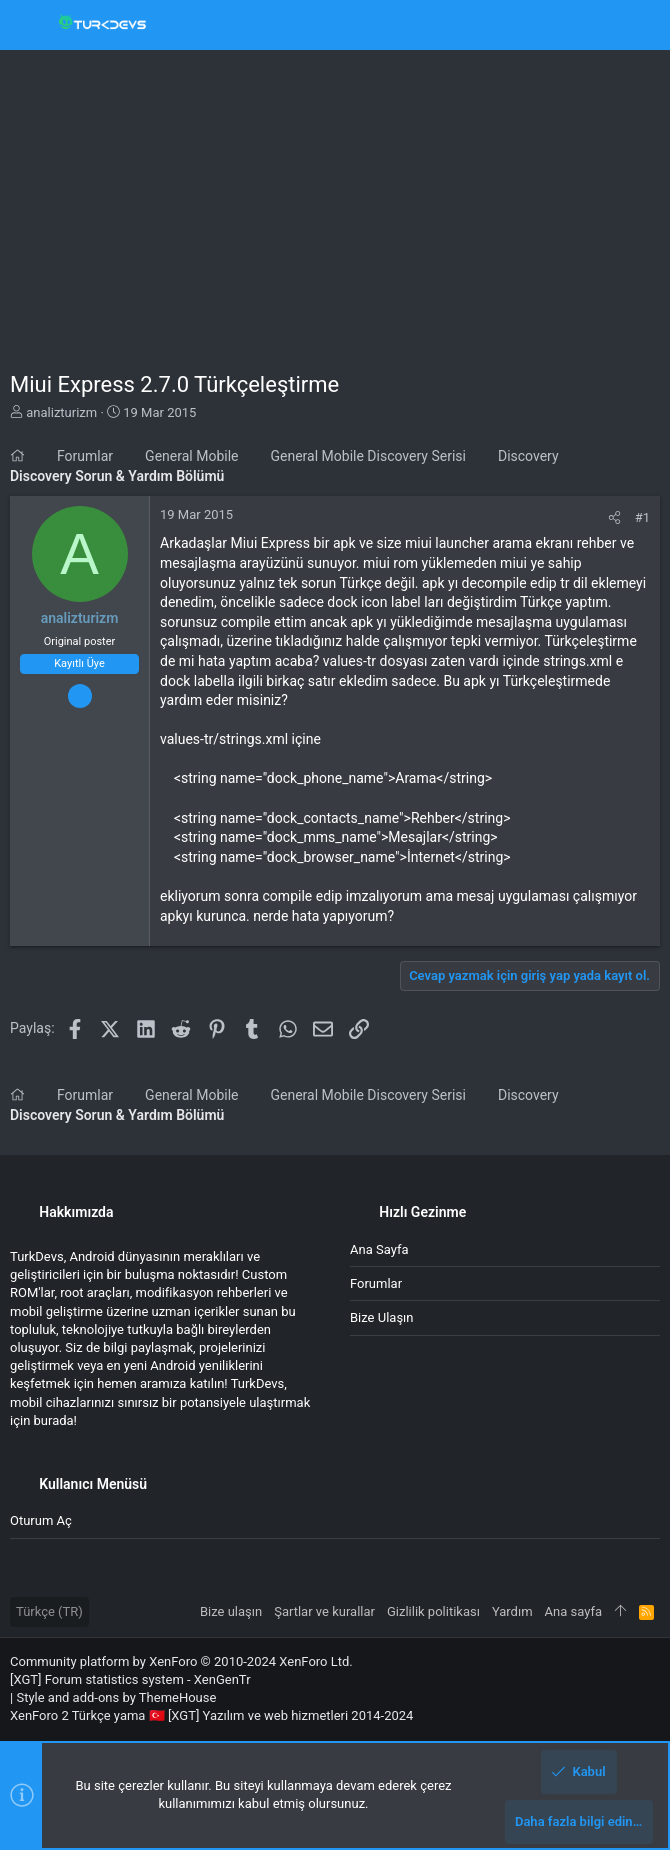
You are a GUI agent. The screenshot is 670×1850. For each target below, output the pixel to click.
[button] (30, 25)
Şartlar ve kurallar (324, 1611)
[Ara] (640, 25)
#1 (642, 517)
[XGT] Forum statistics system (130, 1679)
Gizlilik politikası (433, 1611)
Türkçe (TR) (49, 1611)
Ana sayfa (379, 1249)
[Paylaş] (614, 517)
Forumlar (376, 1283)
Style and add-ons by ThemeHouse (116, 1697)
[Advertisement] (335, 200)
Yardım (512, 1611)
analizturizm (61, 412)
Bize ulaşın (382, 1317)
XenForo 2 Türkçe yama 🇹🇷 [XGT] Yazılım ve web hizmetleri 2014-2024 (211, 1715)
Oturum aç (41, 1520)
